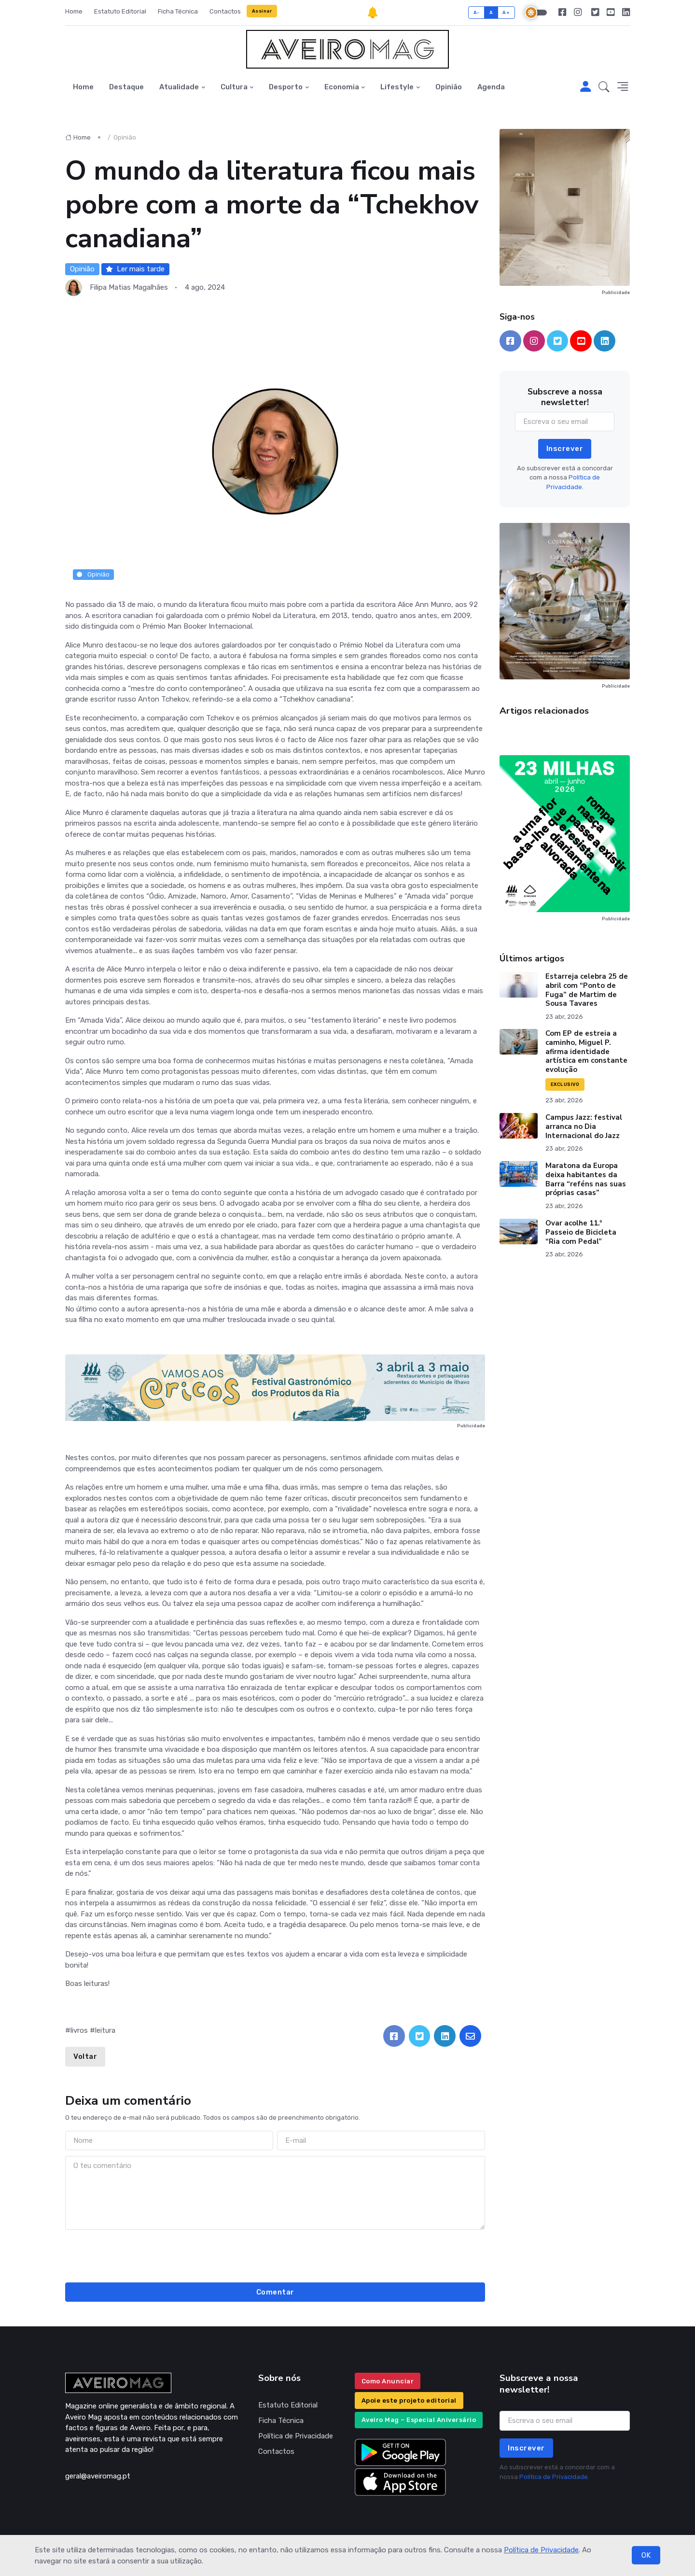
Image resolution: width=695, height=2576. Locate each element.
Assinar (262, 11)
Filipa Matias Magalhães (129, 287)
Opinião (448, 87)
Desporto (286, 87)
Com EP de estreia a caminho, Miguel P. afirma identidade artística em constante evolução (586, 1051)
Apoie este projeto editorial (409, 2400)
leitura (105, 2030)
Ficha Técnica (178, 11)
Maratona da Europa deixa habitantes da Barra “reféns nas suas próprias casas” (585, 1179)
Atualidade (179, 87)
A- (476, 12)
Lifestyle (397, 87)
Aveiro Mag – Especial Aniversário (418, 2419)
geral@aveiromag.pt (97, 2476)
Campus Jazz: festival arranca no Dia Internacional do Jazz (583, 1126)
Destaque (126, 87)
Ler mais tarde (135, 269)
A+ (506, 12)
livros (79, 2030)
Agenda (491, 87)
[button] (604, 87)
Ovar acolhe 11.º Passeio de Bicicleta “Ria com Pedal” (580, 1232)
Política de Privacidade (541, 2550)
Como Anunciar (387, 2381)
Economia (341, 87)
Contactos (225, 11)
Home (74, 11)
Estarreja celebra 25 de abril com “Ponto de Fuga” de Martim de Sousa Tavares (586, 989)
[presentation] (275, 2254)
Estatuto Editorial (120, 11)
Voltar (85, 2056)
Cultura (234, 87)
